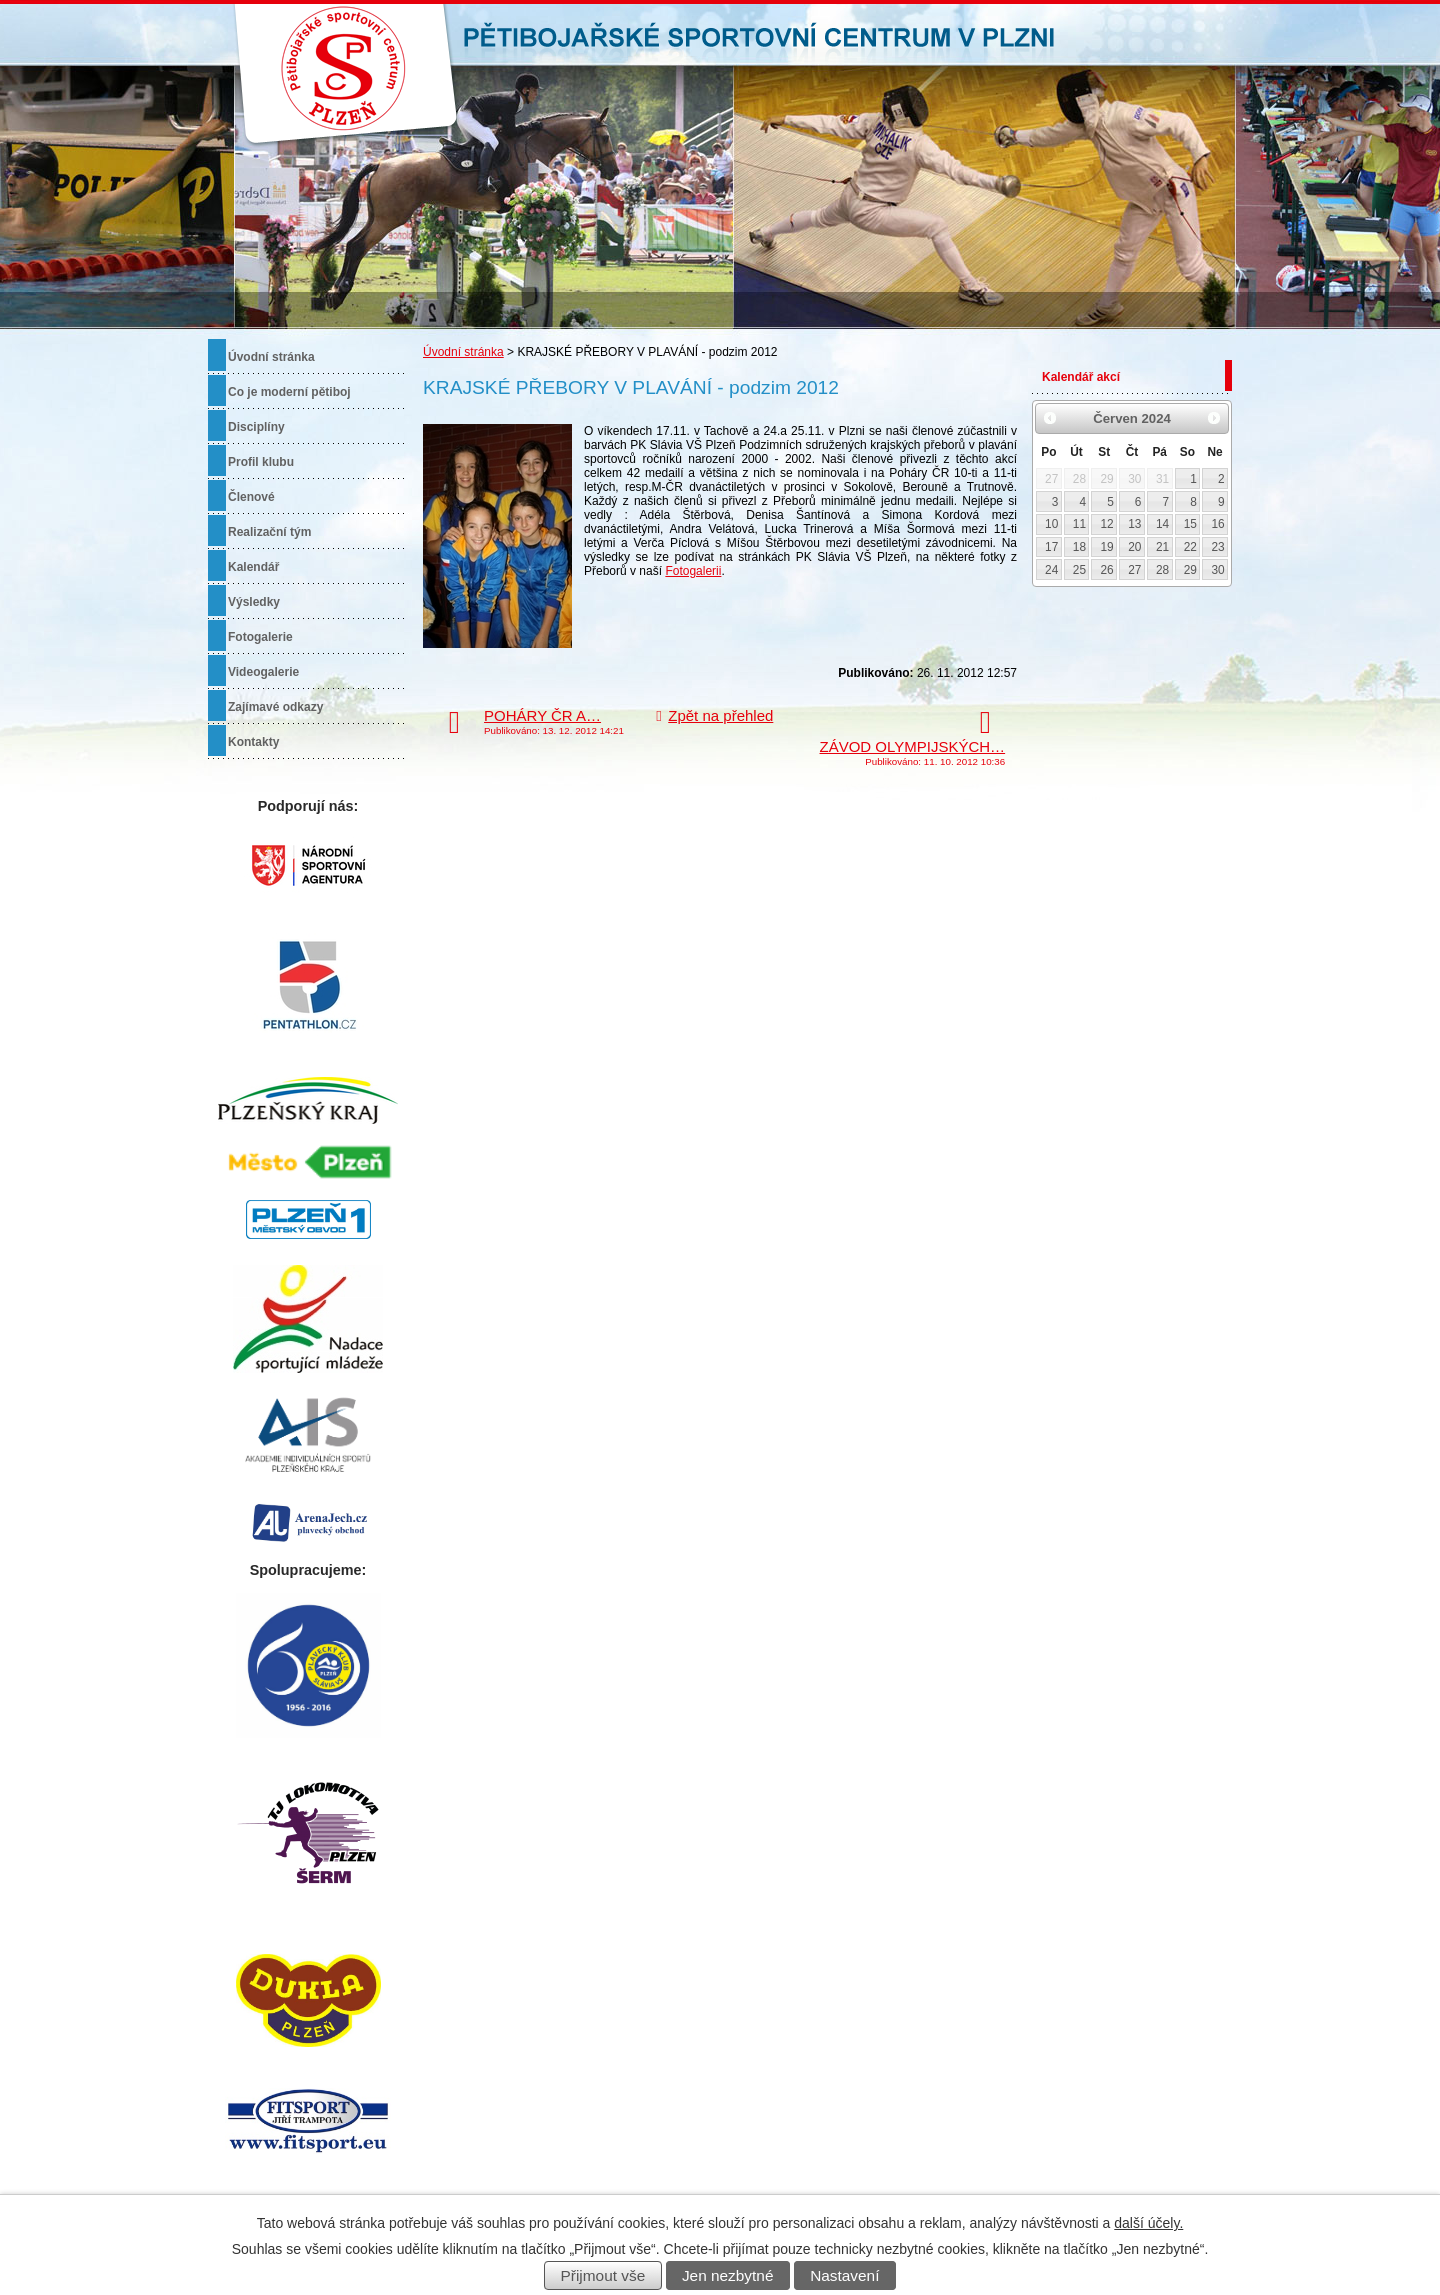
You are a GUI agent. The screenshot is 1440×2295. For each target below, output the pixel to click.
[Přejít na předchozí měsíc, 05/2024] (1050, 418)
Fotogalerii (693, 571)
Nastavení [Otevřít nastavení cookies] (844, 2275)
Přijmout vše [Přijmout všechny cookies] (603, 2275)
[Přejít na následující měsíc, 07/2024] (1214, 418)
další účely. (1148, 2223)
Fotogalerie (260, 637)
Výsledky (254, 602)
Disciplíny (256, 427)
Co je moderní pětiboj (289, 392)
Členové (251, 497)
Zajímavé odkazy (275, 707)
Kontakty (253, 742)
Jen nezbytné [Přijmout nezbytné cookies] (728, 2275)
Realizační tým (269, 532)
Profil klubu (261, 462)
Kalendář (253, 567)
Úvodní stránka (463, 352)
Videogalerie (263, 672)
